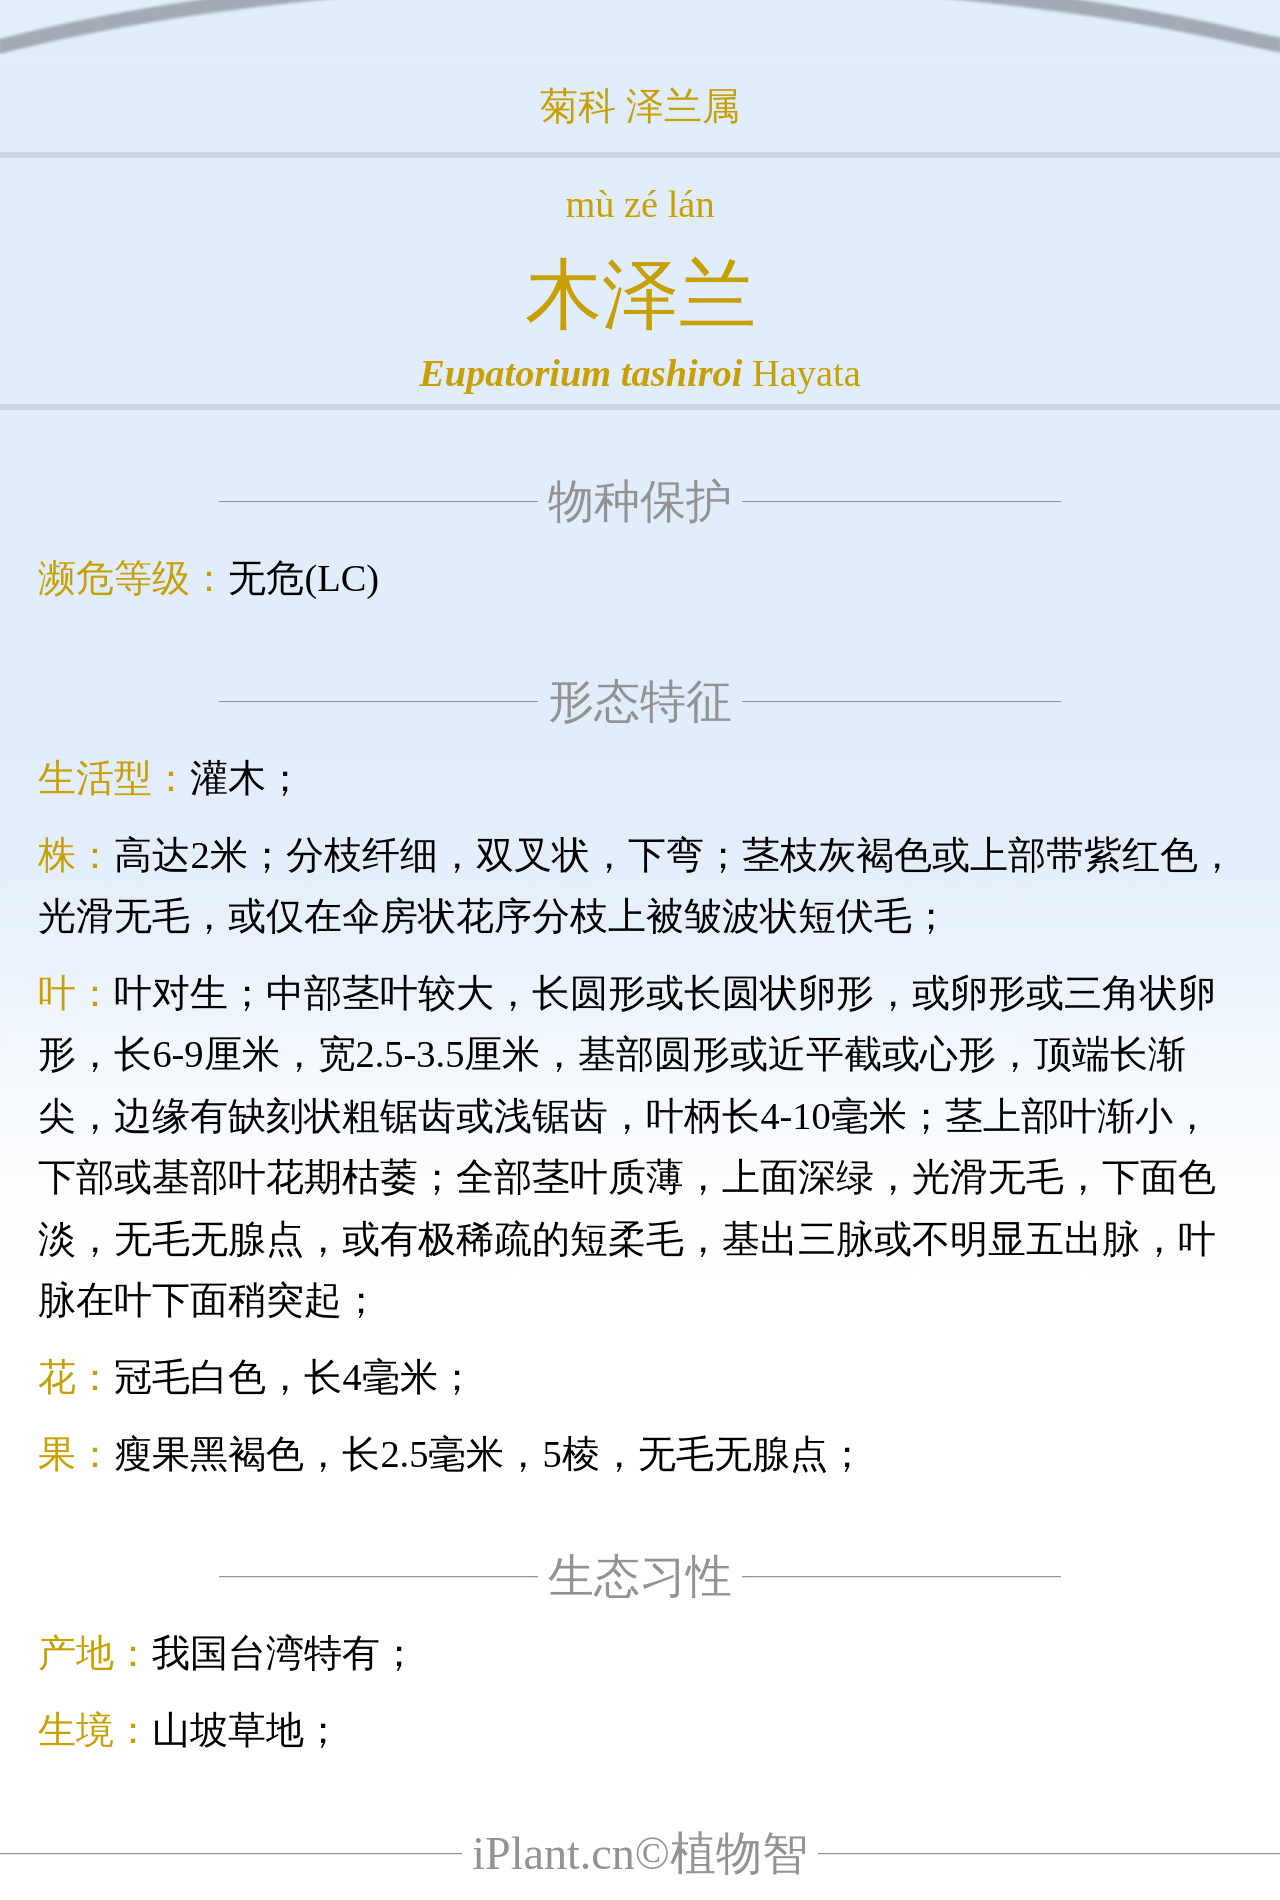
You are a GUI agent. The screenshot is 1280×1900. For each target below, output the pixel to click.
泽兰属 (683, 106)
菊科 (578, 106)
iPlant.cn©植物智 (640, 1853)
